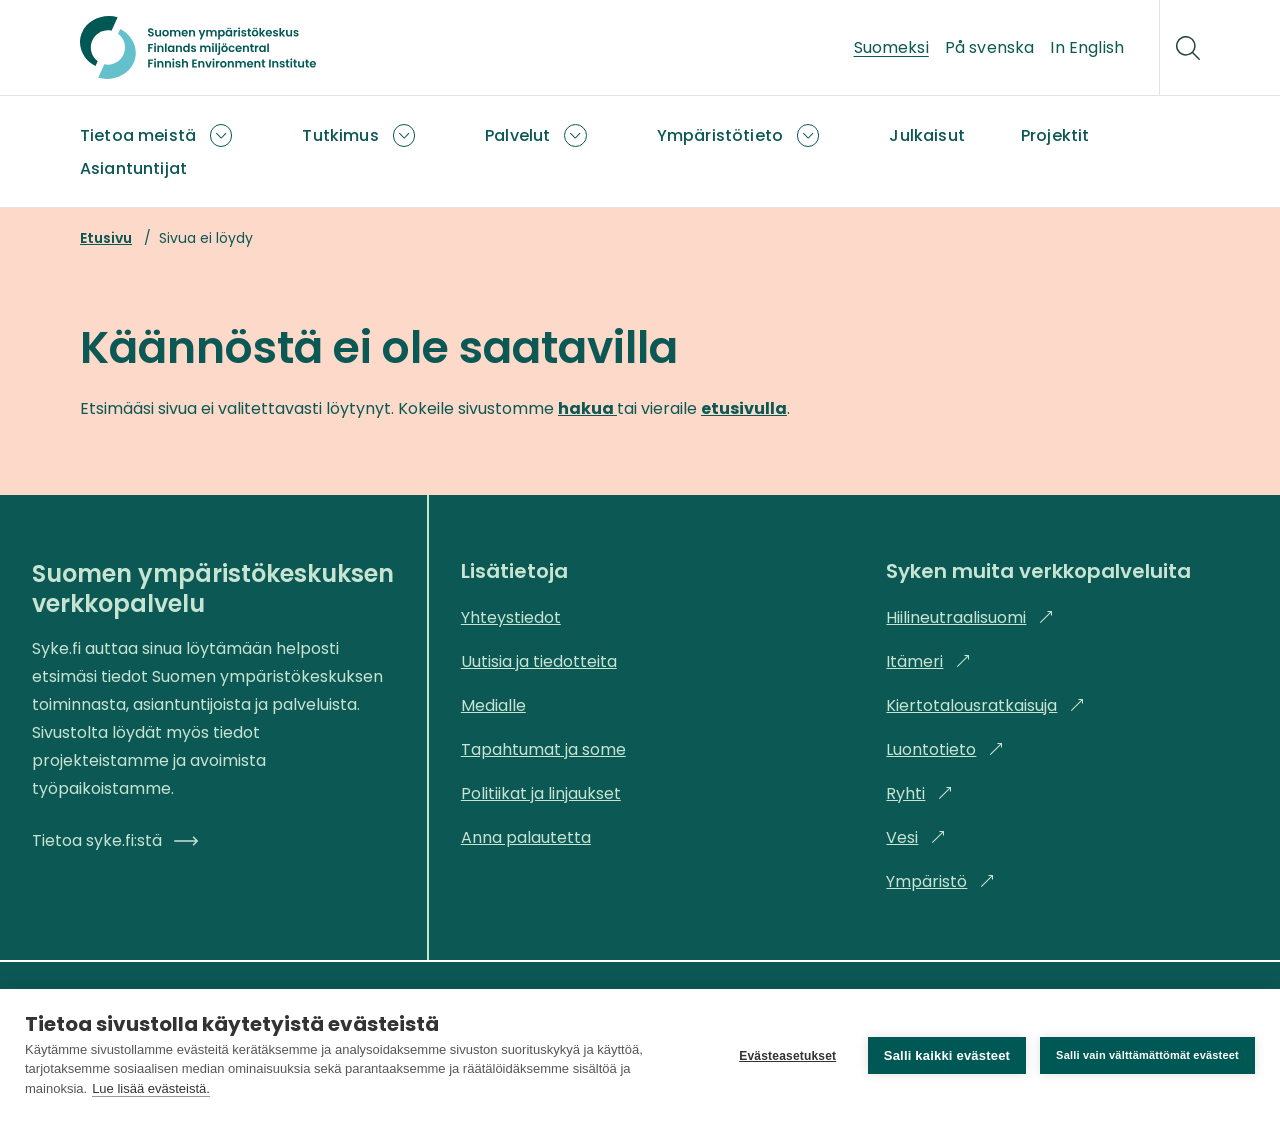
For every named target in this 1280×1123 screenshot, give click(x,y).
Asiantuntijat (133, 168)
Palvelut (517, 135)
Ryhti (919, 793)
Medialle (493, 705)
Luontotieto (945, 749)
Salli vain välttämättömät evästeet (1147, 1055)
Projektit (1055, 135)
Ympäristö (940, 881)
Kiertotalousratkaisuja (985, 705)
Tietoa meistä (138, 135)
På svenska (990, 47)
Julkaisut (926, 135)
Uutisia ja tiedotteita (539, 661)
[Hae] (1188, 48)
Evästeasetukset (787, 1056)
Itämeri (928, 661)
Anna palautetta (526, 837)
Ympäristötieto (720, 135)
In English (1087, 47)
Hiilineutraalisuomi (970, 617)
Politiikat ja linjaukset (541, 793)
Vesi (916, 837)
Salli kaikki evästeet (947, 1055)
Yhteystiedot (511, 617)
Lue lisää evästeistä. (151, 1088)
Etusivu (106, 238)
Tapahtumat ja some (543, 749)
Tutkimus (340, 135)
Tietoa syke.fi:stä (115, 840)
